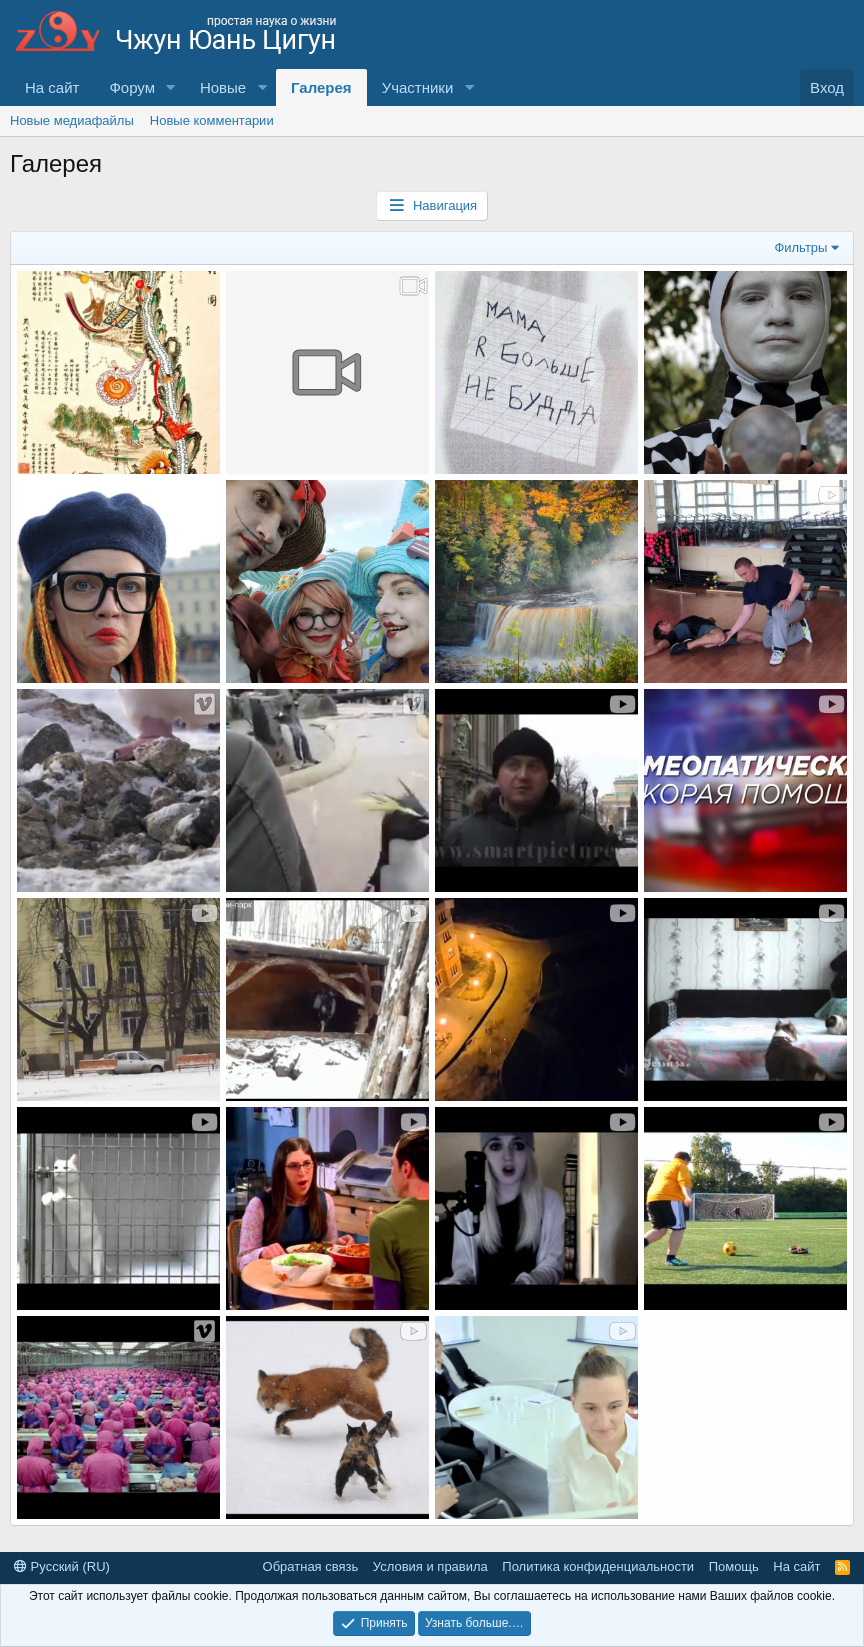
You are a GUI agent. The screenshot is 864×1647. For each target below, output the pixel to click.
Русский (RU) (62, 1566)
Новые (223, 87)
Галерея (321, 87)
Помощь (734, 1566)
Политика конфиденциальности (598, 1566)
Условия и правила (430, 1566)
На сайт (52, 87)
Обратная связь (311, 1566)
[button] (171, 87)
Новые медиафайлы (72, 120)
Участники (418, 87)
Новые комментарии (212, 120)
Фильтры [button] (800, 247)
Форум (132, 87)
